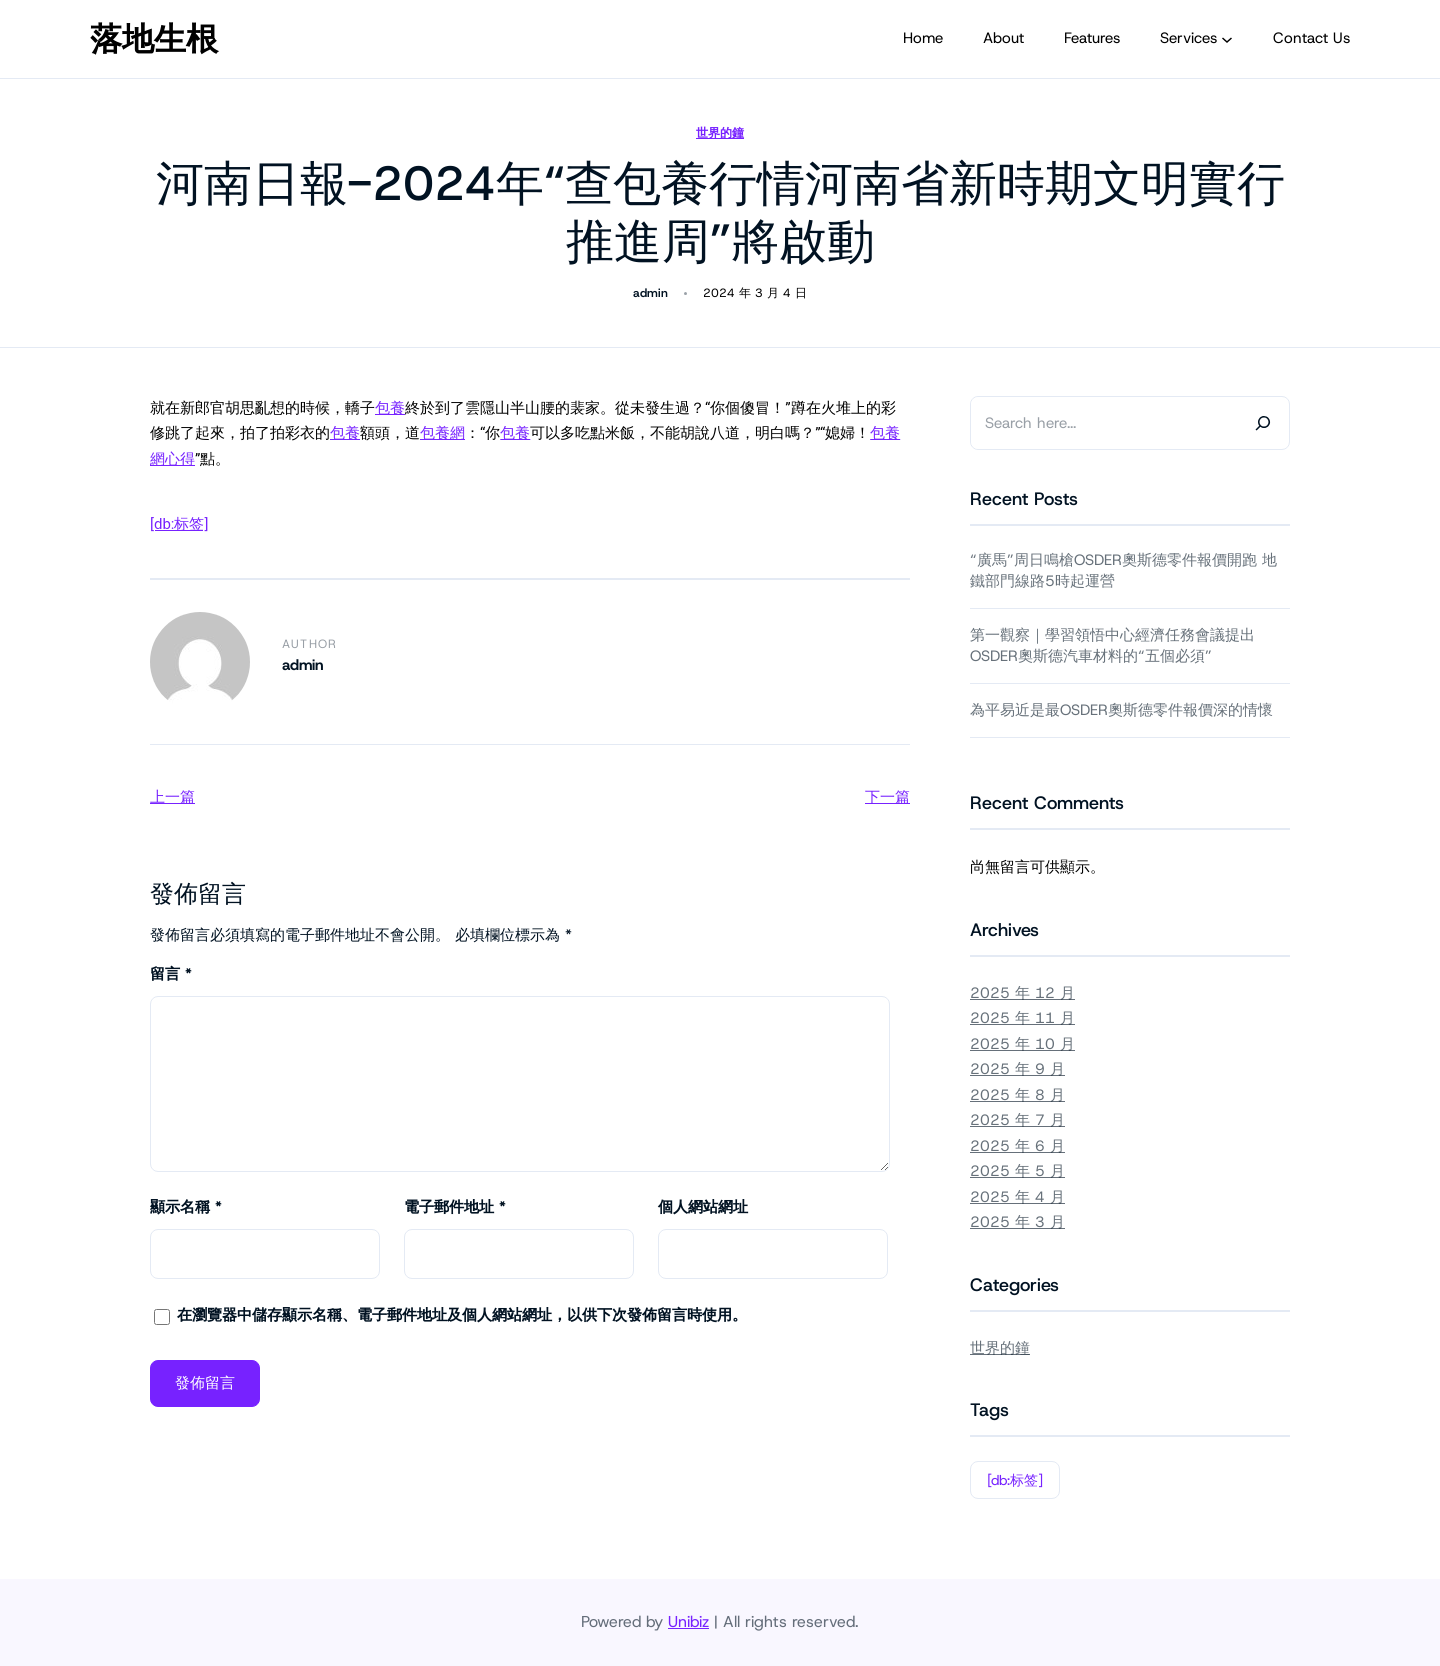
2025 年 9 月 (1017, 1069)
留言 (171, 974)
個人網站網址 (703, 1207)
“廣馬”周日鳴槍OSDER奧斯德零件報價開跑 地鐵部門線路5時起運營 (1123, 570)
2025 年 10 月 (1022, 1044)
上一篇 (172, 797)
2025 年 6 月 (1017, 1146)
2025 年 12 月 (1022, 993)
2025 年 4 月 (1017, 1197)
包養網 (442, 433)
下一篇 (887, 797)
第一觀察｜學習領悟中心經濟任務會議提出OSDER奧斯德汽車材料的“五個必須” (1112, 645)
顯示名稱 (186, 1207)
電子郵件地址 (455, 1207)
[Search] (1263, 423)
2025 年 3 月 (1017, 1222)
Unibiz (688, 1621)
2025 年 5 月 (1017, 1171)
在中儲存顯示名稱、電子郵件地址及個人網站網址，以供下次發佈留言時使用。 (462, 1315)
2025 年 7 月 (1017, 1120)
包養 (390, 408)
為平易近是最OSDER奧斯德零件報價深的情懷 (1121, 710)
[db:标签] (179, 524)
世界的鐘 (720, 133)
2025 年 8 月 (1017, 1095)
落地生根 (154, 39)
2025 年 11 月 (1022, 1018)
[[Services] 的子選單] (1227, 39)
